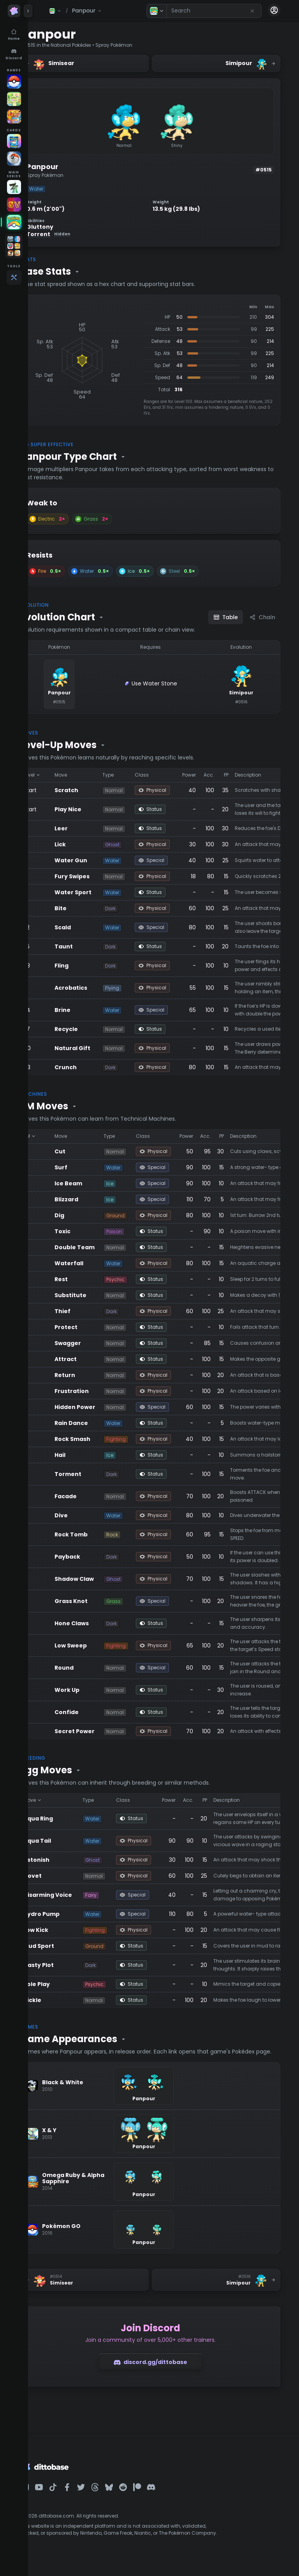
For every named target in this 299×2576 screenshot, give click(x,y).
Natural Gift (99, 1048)
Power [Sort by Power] (215, 775)
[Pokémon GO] (14, 81)
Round (90, 1668)
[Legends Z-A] (14, 187)
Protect (92, 1327)
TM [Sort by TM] (56, 1136)
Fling (88, 965)
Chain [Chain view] (262, 617)
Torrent (75, 234)
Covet (59, 1876)
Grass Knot (97, 1601)
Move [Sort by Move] (87, 775)
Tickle (59, 2000)
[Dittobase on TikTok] (79, 2495)
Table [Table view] (225, 617)
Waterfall (95, 1263)
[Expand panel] (28, 11)
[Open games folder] (14, 246)
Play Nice (94, 809)
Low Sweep (97, 1645)
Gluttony (66, 227)
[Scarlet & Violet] (14, 204)
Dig (86, 1215)
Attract (92, 1359)
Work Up (93, 1690)
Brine (89, 1010)
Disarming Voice (74, 1895)
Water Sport (99, 892)
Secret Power (101, 1731)
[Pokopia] (14, 99)
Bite (87, 908)
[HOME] (14, 222)
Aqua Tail (63, 1841)
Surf (87, 1167)
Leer (87, 828)
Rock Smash (99, 1439)
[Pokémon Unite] (14, 116)
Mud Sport (65, 1946)
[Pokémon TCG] (14, 158)
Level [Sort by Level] (58, 775)
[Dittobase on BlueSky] (135, 2495)
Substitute (97, 1295)
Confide (93, 1712)
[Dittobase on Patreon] (163, 2495)
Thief (89, 1311)
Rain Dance (97, 1423)
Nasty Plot (65, 1965)
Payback (94, 1557)
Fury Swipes (98, 876)
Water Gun (97, 860)
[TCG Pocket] (14, 141)
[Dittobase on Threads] (121, 2495)
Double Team (101, 1247)
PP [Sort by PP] (252, 775)
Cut (86, 1151)
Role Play (63, 1984)
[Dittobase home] (14, 11)
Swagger (94, 1343)
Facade (92, 1496)
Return (91, 1375)
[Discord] (14, 54)
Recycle (92, 1029)
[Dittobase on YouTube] (65, 2495)
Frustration (98, 1391)
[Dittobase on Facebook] (93, 2495)
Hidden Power (101, 1407)
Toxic (89, 1231)
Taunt (90, 946)
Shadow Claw (100, 1579)
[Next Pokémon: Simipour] (222, 2288)
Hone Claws (98, 1623)
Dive (87, 1515)
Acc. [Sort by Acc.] (235, 775)
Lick (86, 844)
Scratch (93, 790)
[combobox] (214, 11)
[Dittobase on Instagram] (51, 2495)
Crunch (92, 1067)
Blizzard (93, 1199)
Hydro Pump (68, 1914)
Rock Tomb (97, 1534)
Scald (89, 927)
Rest (87, 1279)
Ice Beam (95, 1183)
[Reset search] (252, 10)
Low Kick (62, 1930)
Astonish (63, 1860)
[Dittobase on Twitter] (107, 2495)
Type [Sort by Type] (134, 775)
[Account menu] (274, 10)
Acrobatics (97, 988)
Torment (94, 1474)
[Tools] (14, 277)
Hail (86, 1455)
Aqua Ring (64, 1818)
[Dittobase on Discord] (177, 2495)
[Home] (14, 35)
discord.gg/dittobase (164, 2370)
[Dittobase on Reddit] (149, 2495)
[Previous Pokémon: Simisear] (104, 2288)
